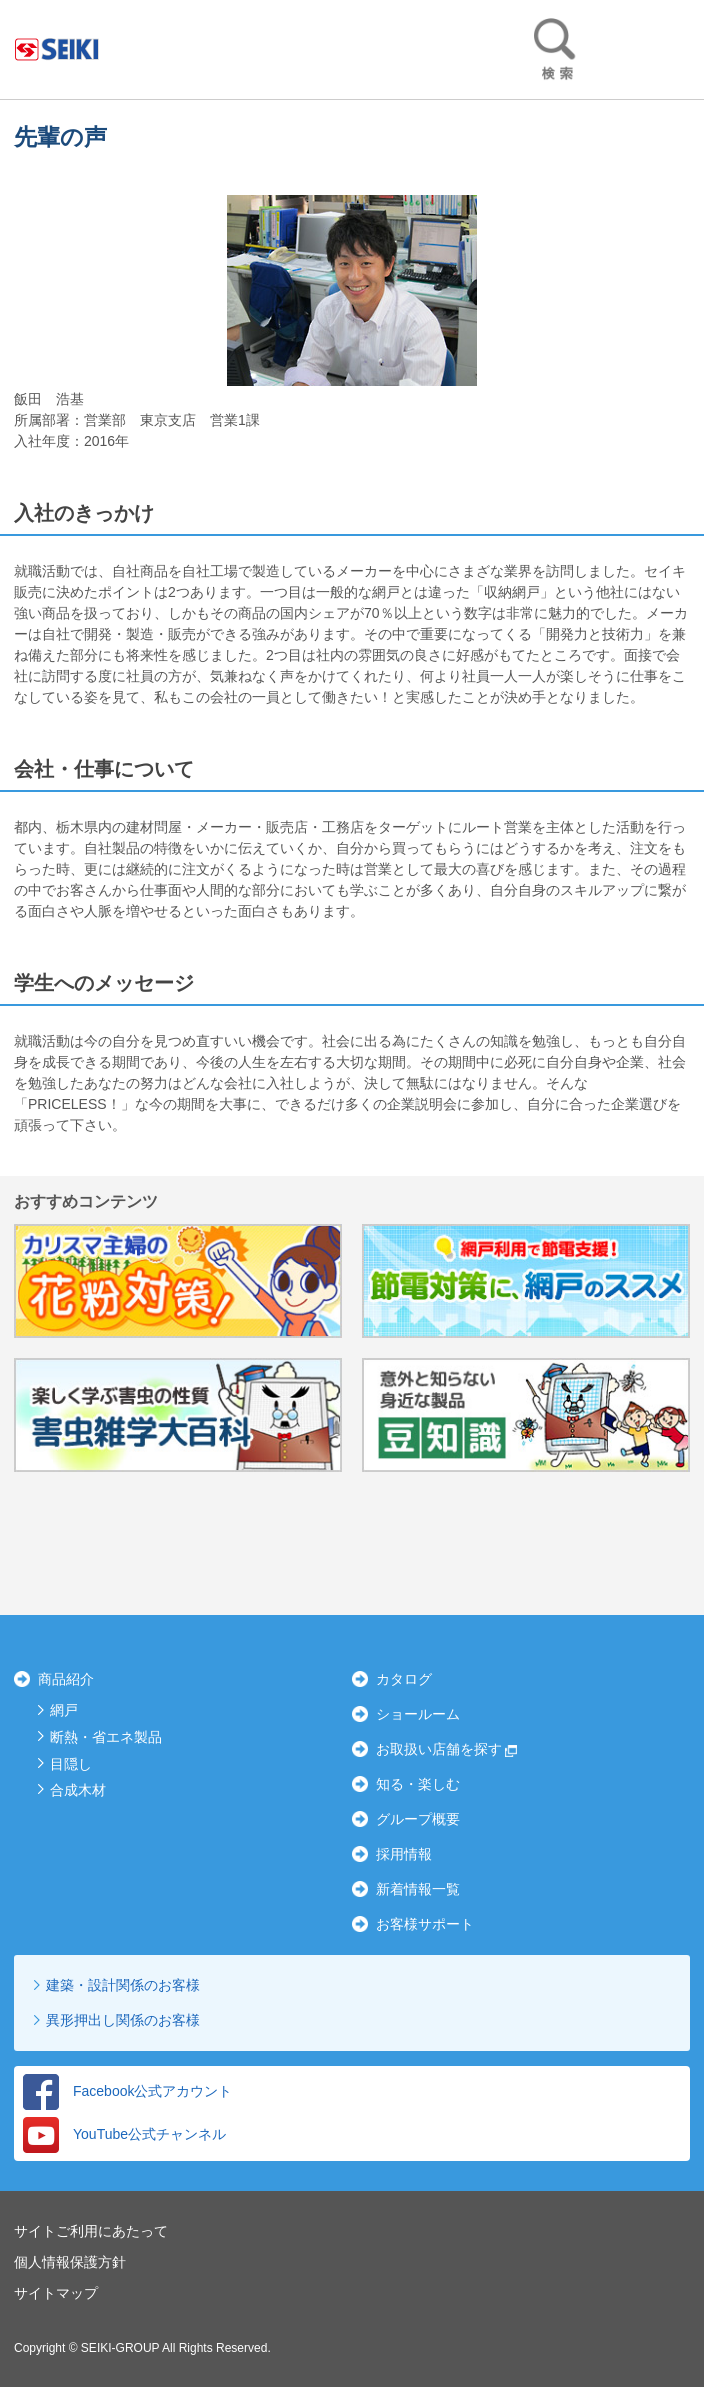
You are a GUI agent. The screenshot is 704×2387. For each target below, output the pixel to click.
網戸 (64, 1710)
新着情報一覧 (418, 1889)
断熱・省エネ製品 (106, 1737)
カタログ (404, 1679)
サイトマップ (56, 2293)
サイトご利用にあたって (91, 2231)
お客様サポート (425, 1924)
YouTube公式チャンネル (124, 2134)
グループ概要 (418, 1819)
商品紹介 (66, 1679)
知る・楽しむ (418, 1784)
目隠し (71, 1764)
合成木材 (78, 1790)
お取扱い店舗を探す (439, 1749)
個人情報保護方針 (70, 2262)
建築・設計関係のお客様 (123, 1985)
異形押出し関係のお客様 (123, 2020)
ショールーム (418, 1714)
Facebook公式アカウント (127, 2091)
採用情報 (404, 1854)
